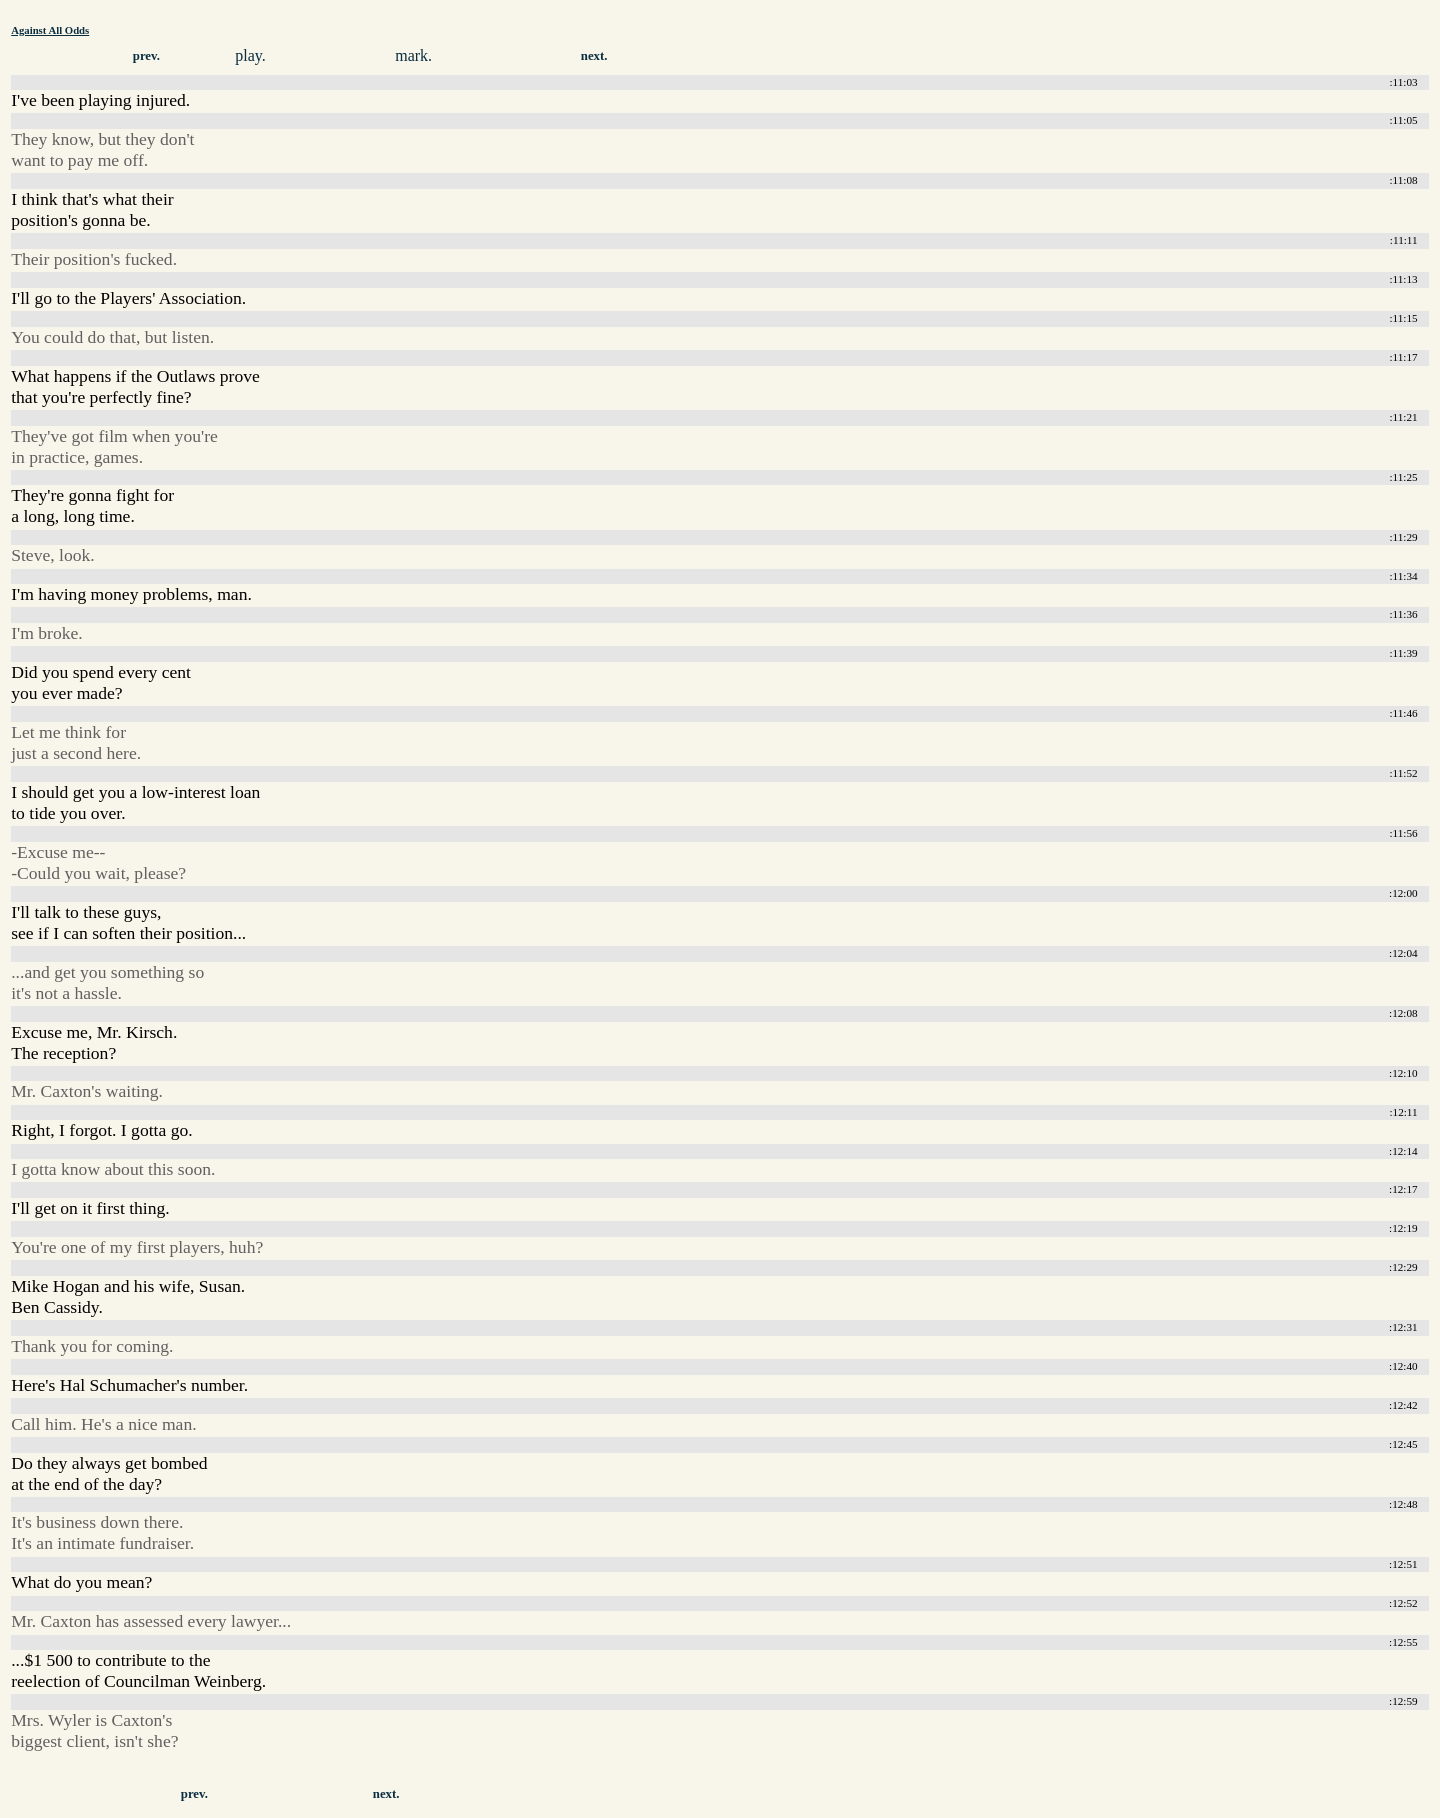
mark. (413, 55)
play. (250, 55)
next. (594, 56)
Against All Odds (50, 30)
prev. (146, 56)
